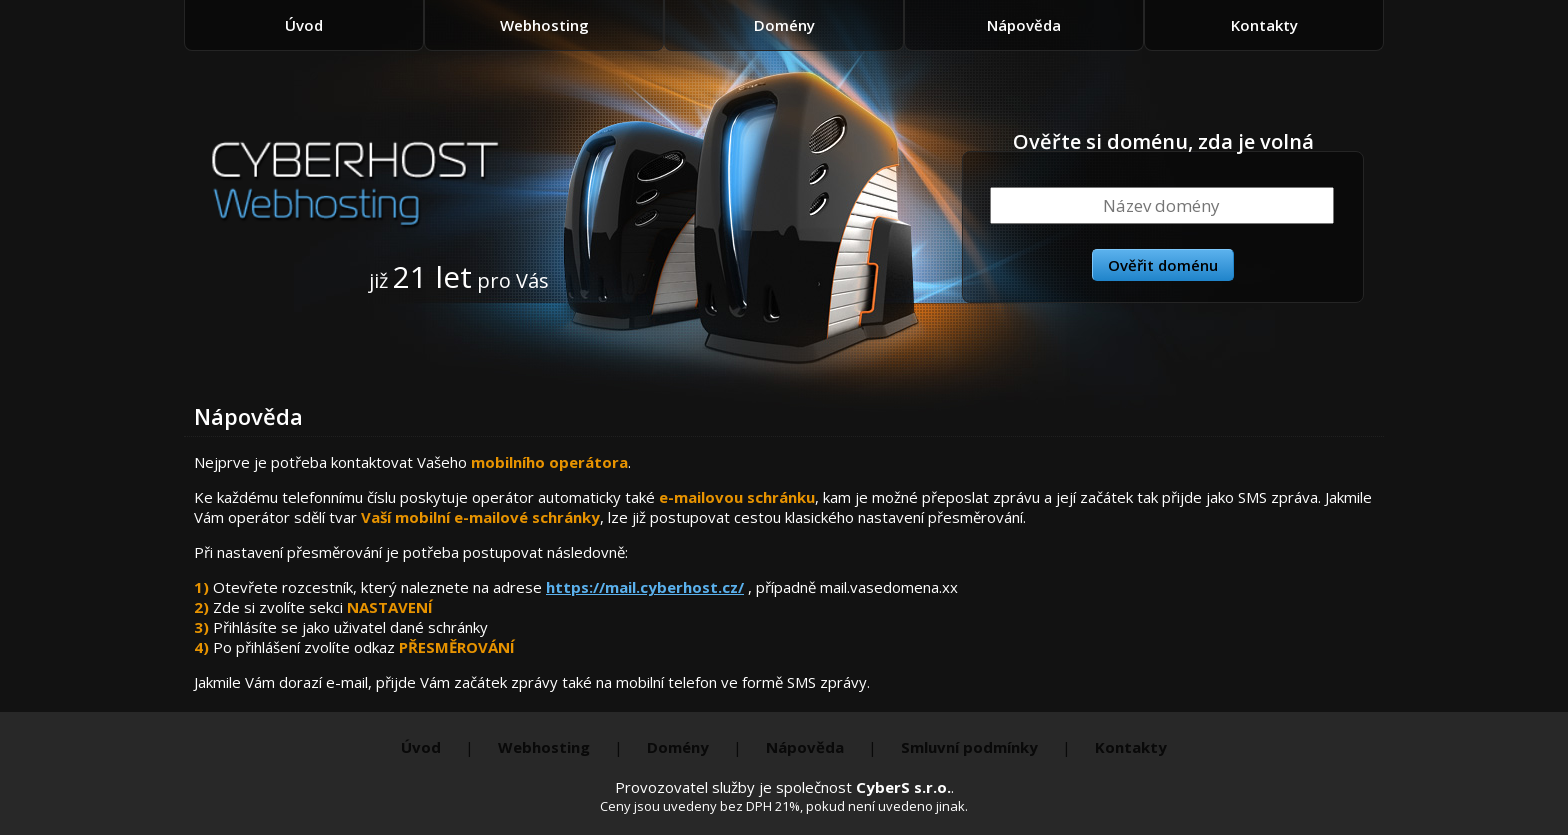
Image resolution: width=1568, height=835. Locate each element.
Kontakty (1264, 25)
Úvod (304, 25)
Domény (784, 25)
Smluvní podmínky (969, 747)
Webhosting (544, 25)
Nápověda (1024, 25)
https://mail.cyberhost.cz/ (645, 587)
